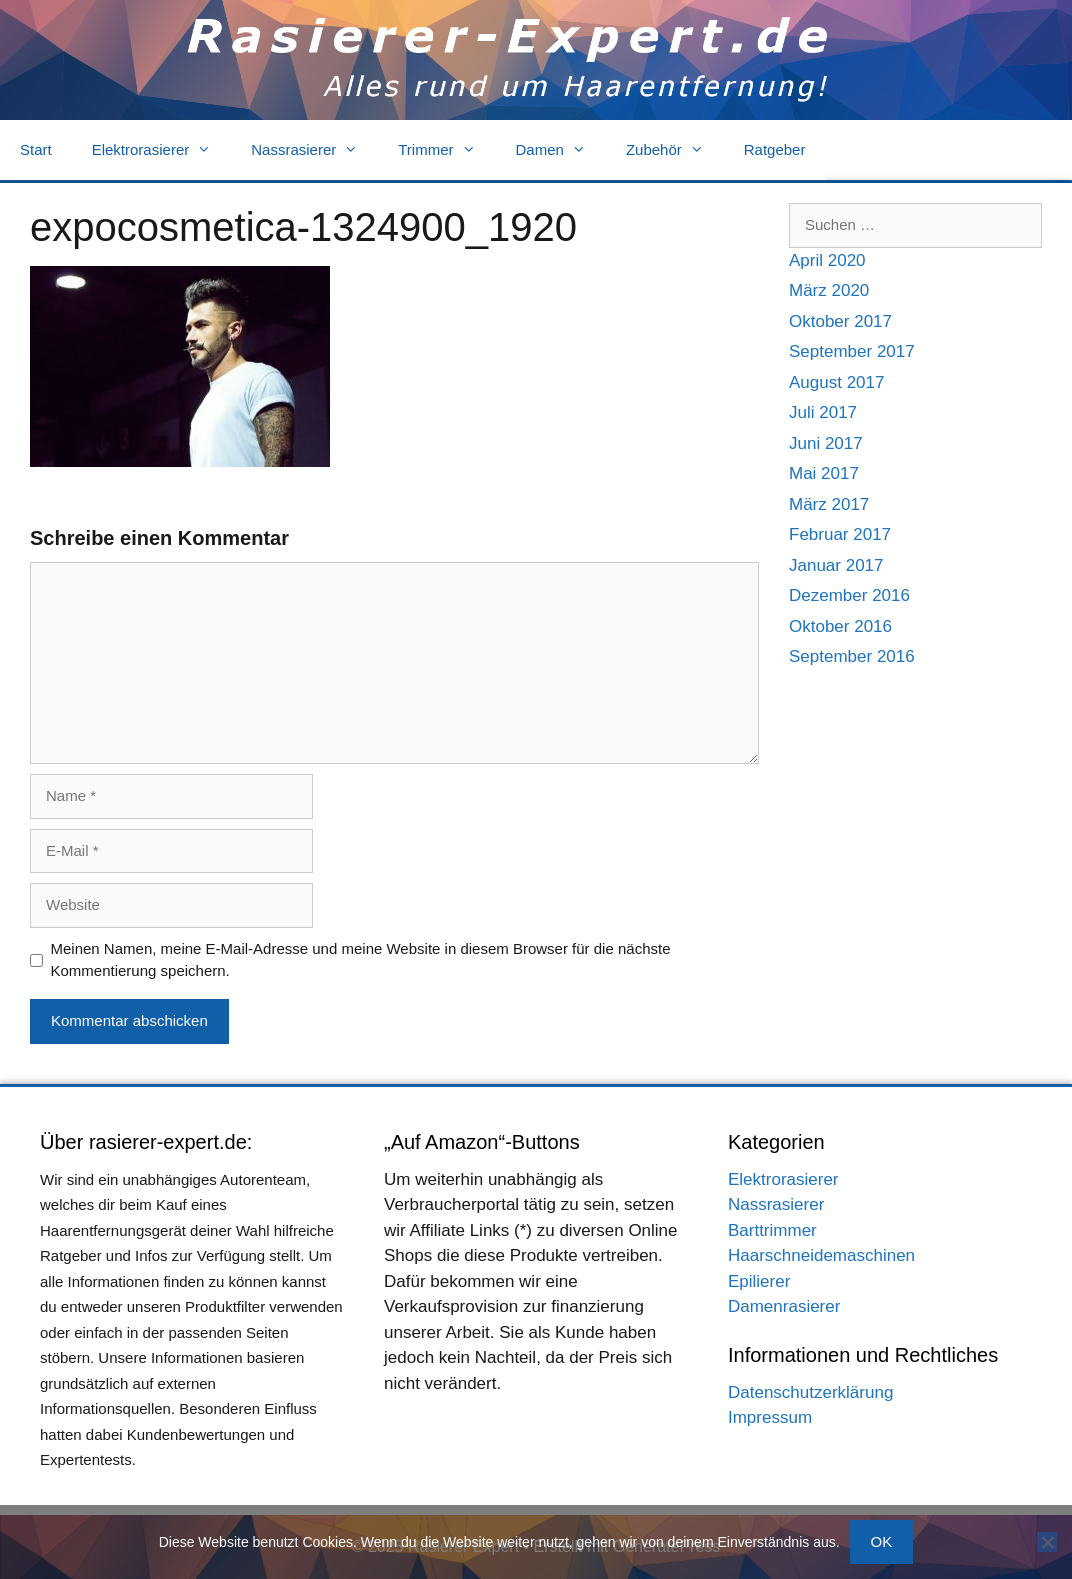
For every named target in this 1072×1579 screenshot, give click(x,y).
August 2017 (836, 382)
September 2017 (852, 351)
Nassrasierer (314, 150)
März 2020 (829, 290)
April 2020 (827, 260)
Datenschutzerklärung (810, 1392)
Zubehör (675, 150)
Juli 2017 (823, 412)
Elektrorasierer (162, 150)
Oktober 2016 (840, 626)
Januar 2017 (836, 565)
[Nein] (1047, 1542)
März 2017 (829, 504)
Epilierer (759, 1281)
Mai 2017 (824, 473)
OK (882, 1541)
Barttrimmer (772, 1230)
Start (36, 149)
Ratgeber (775, 149)
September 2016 (852, 656)
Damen (561, 150)
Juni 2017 (826, 443)
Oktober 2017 (840, 321)
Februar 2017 (840, 534)
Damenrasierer (784, 1306)
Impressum (770, 1417)
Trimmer (446, 150)
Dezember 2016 (849, 595)
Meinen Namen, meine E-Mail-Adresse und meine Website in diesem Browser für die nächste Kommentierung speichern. (361, 960)
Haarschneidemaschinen (821, 1255)
